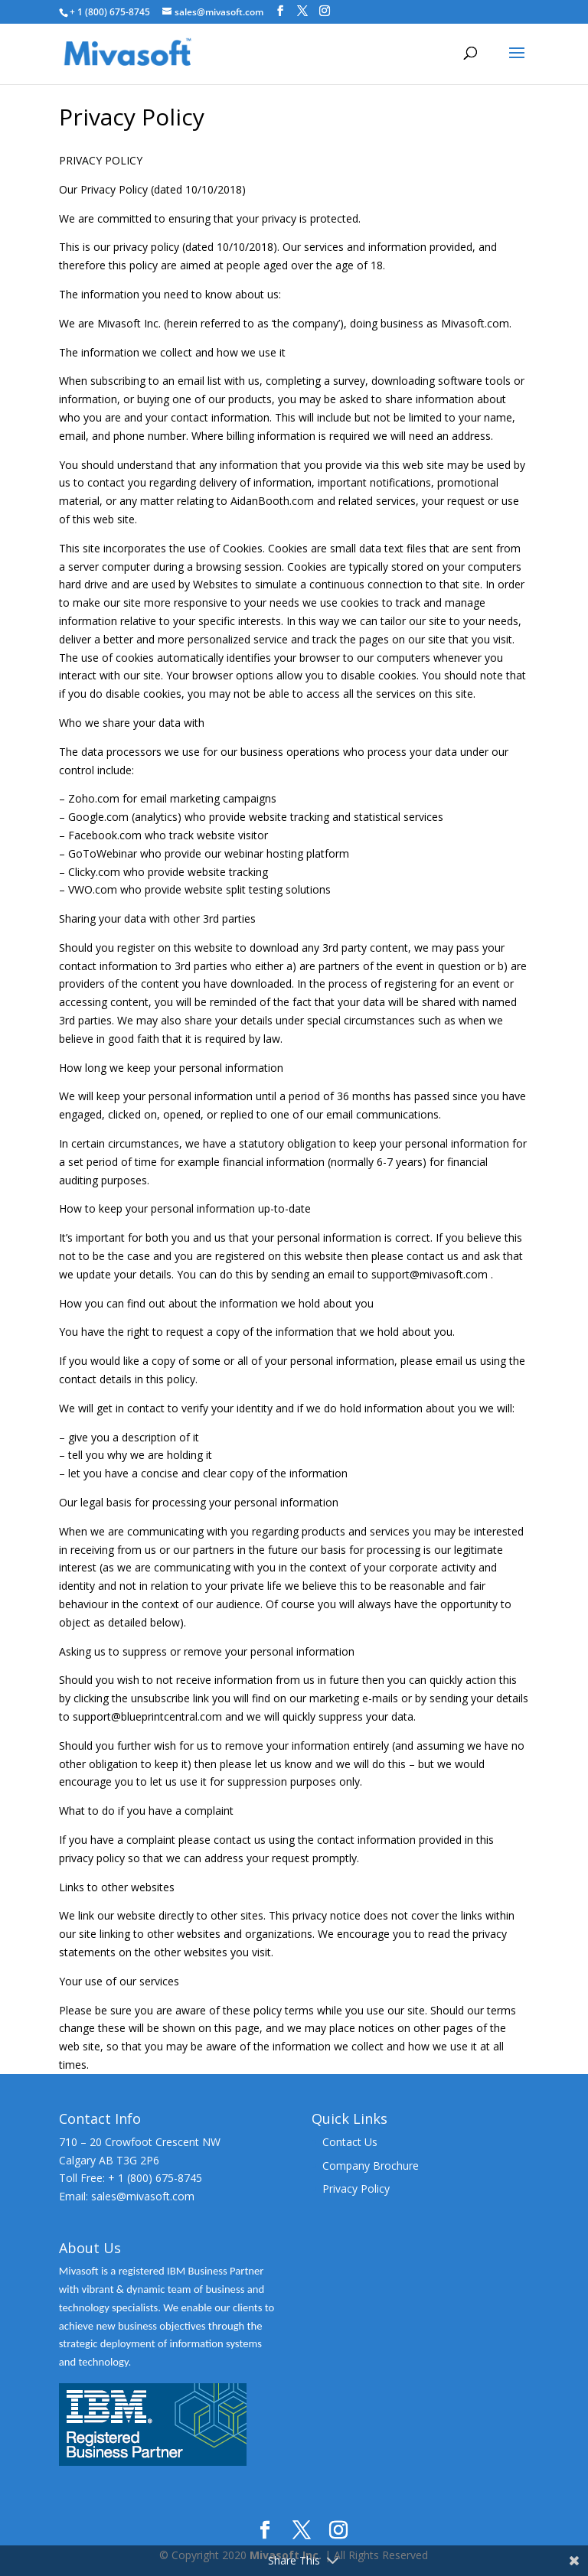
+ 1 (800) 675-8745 (110, 11)
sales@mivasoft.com (142, 2196)
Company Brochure (370, 2165)
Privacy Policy (356, 2188)
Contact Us (349, 2142)
